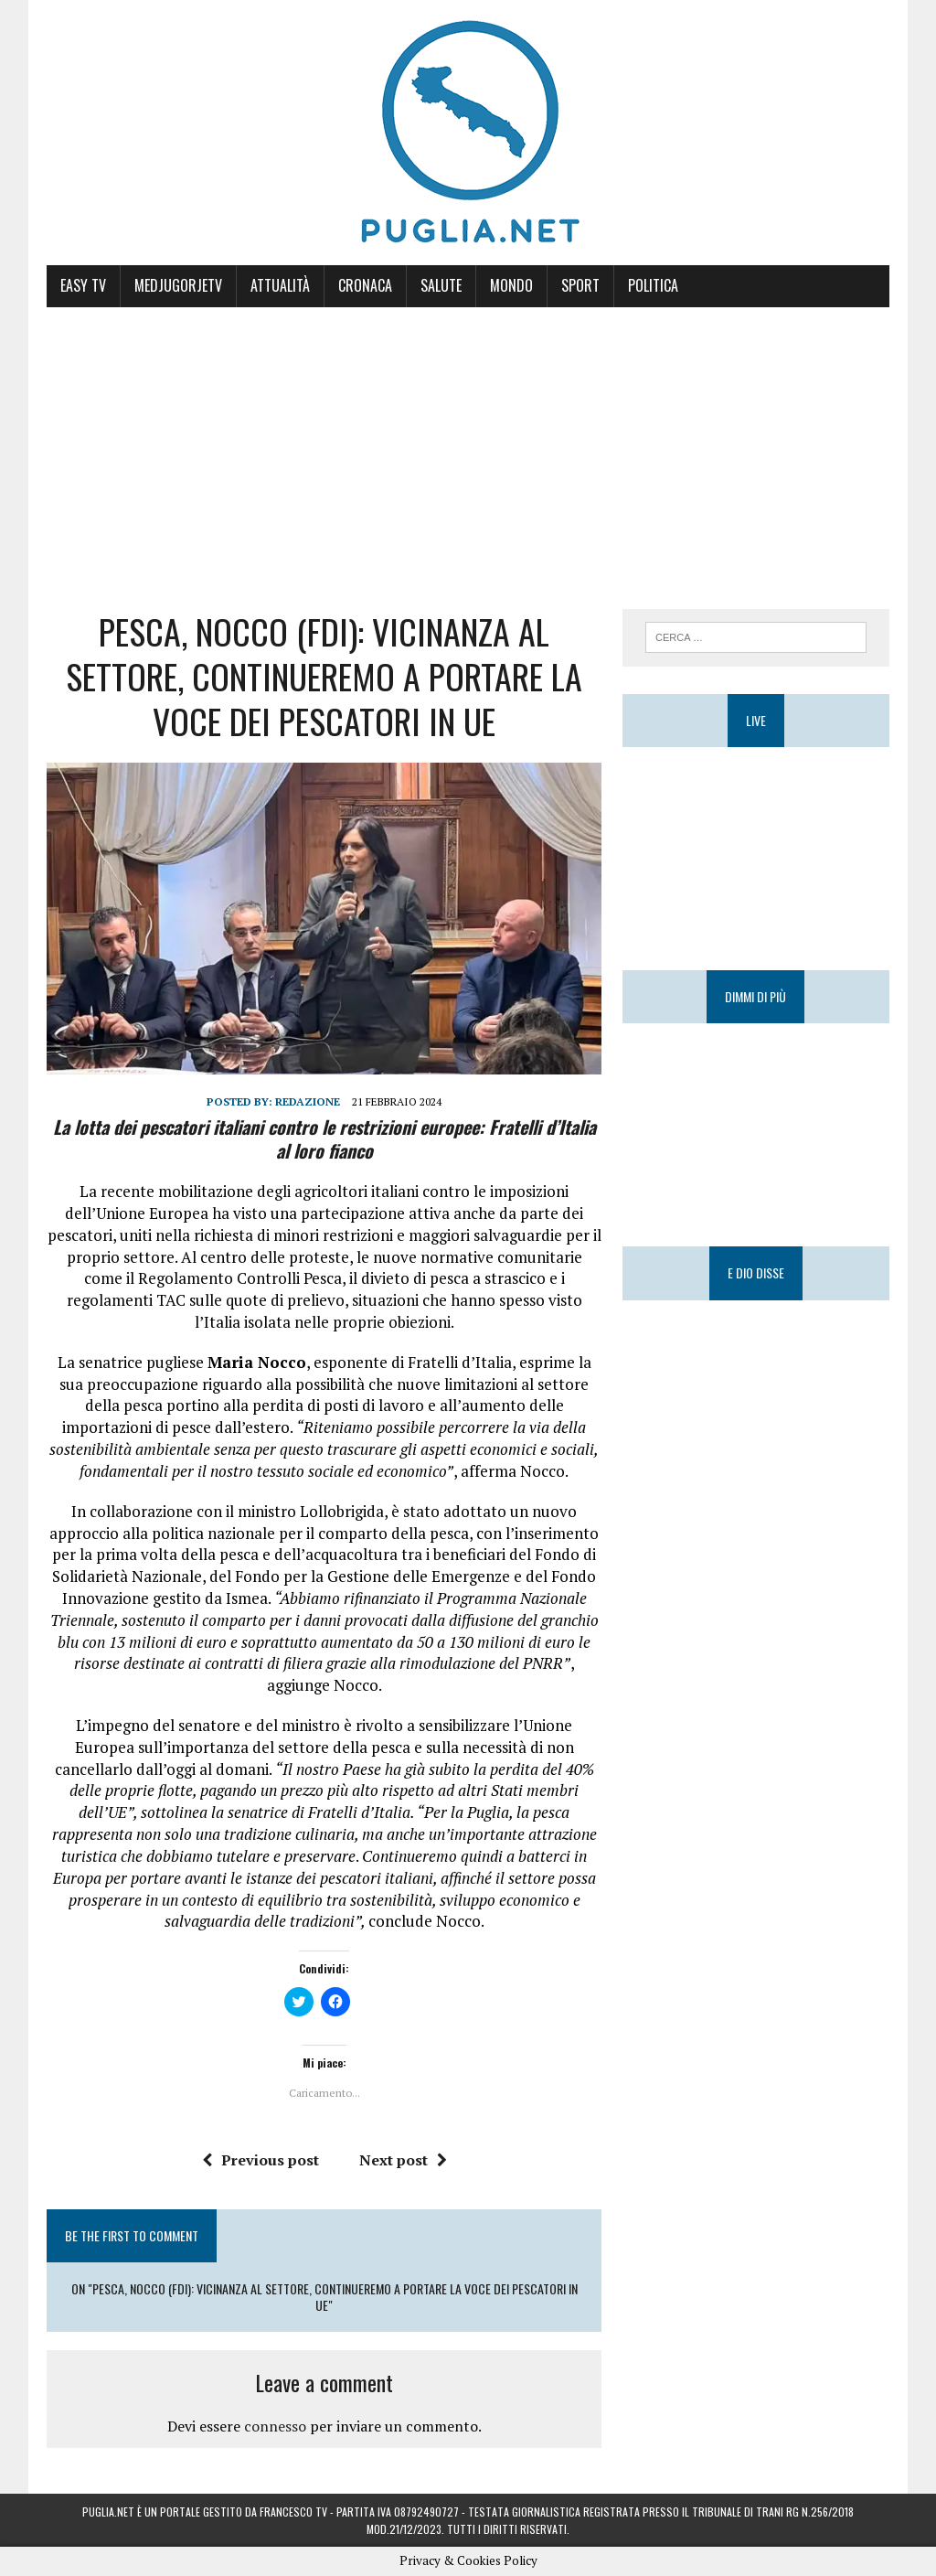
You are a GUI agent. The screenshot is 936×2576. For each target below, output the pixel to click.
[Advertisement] (468, 444)
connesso (275, 2426)
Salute (441, 285)
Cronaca (365, 285)
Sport (580, 285)
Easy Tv (83, 285)
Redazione (307, 1101)
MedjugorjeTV (178, 285)
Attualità (280, 285)
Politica (653, 285)
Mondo (511, 285)
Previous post (260, 2160)
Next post (403, 2160)
